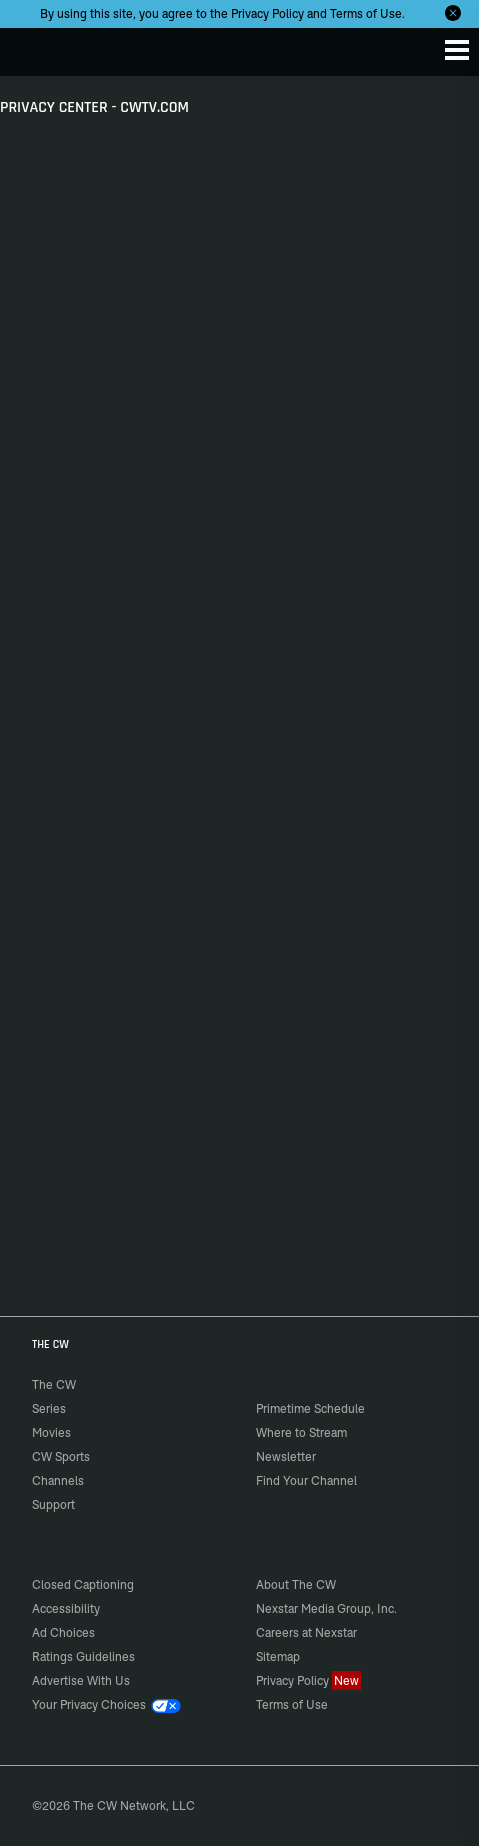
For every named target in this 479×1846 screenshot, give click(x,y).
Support (53, 1504)
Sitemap (278, 1656)
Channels (58, 1480)
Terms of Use (366, 13)
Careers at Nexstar (306, 1632)
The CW (35, 47)
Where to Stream (301, 1432)
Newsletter (286, 1456)
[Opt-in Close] (453, 13)
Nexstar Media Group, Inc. (326, 1608)
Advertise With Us (81, 1680)
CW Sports (61, 1456)
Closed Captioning (83, 1584)
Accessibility (66, 1608)
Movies (51, 1432)
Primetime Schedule (310, 1408)
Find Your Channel (306, 1480)
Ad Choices (63, 1632)
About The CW (296, 1584)
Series (49, 1408)
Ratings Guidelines (83, 1656)
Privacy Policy (267, 13)
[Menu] (457, 50)
